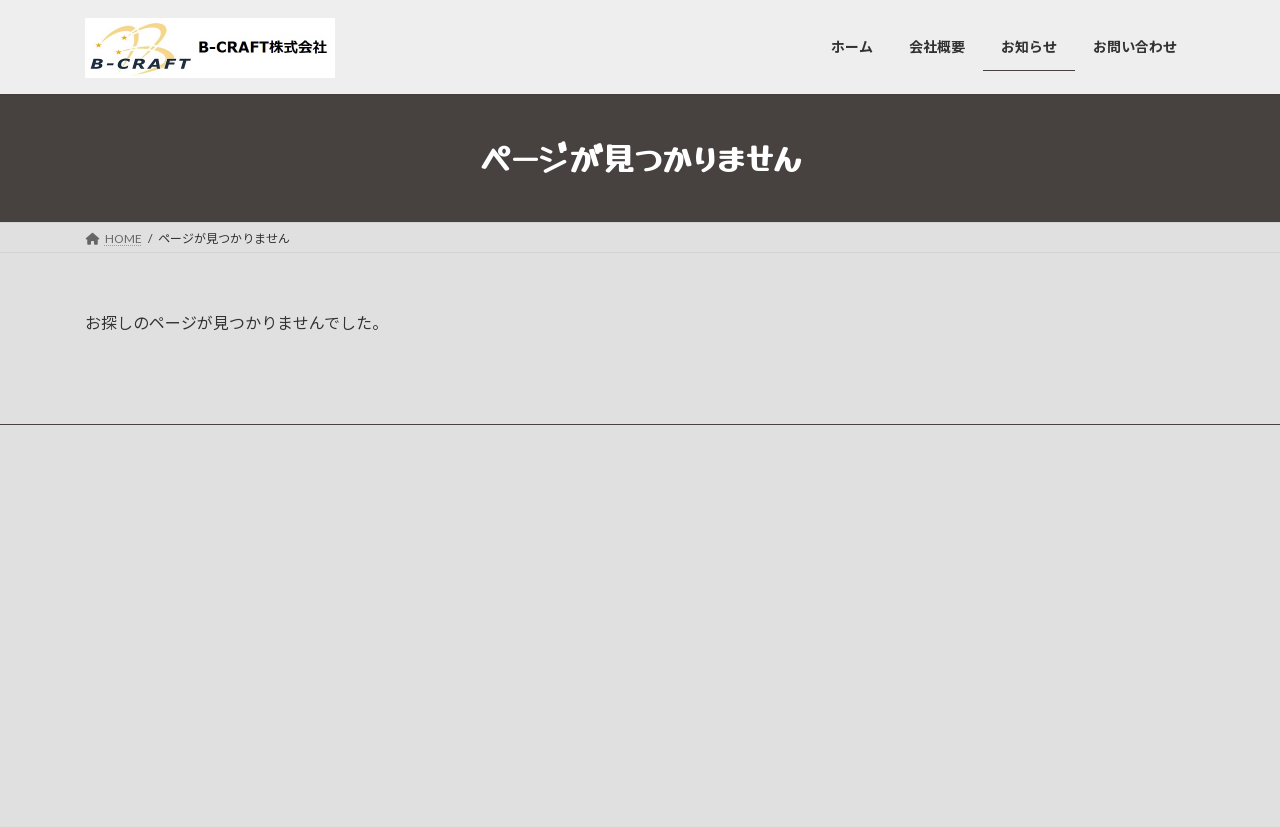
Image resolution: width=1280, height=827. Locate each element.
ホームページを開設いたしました (953, 687)
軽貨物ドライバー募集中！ (935, 638)
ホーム (495, 522)
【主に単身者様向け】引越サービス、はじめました (1001, 540)
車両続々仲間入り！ (917, 589)
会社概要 (501, 556)
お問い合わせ (513, 626)
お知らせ (501, 591)
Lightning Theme (635, 792)
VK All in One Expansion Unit (769, 792)
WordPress (532, 792)
